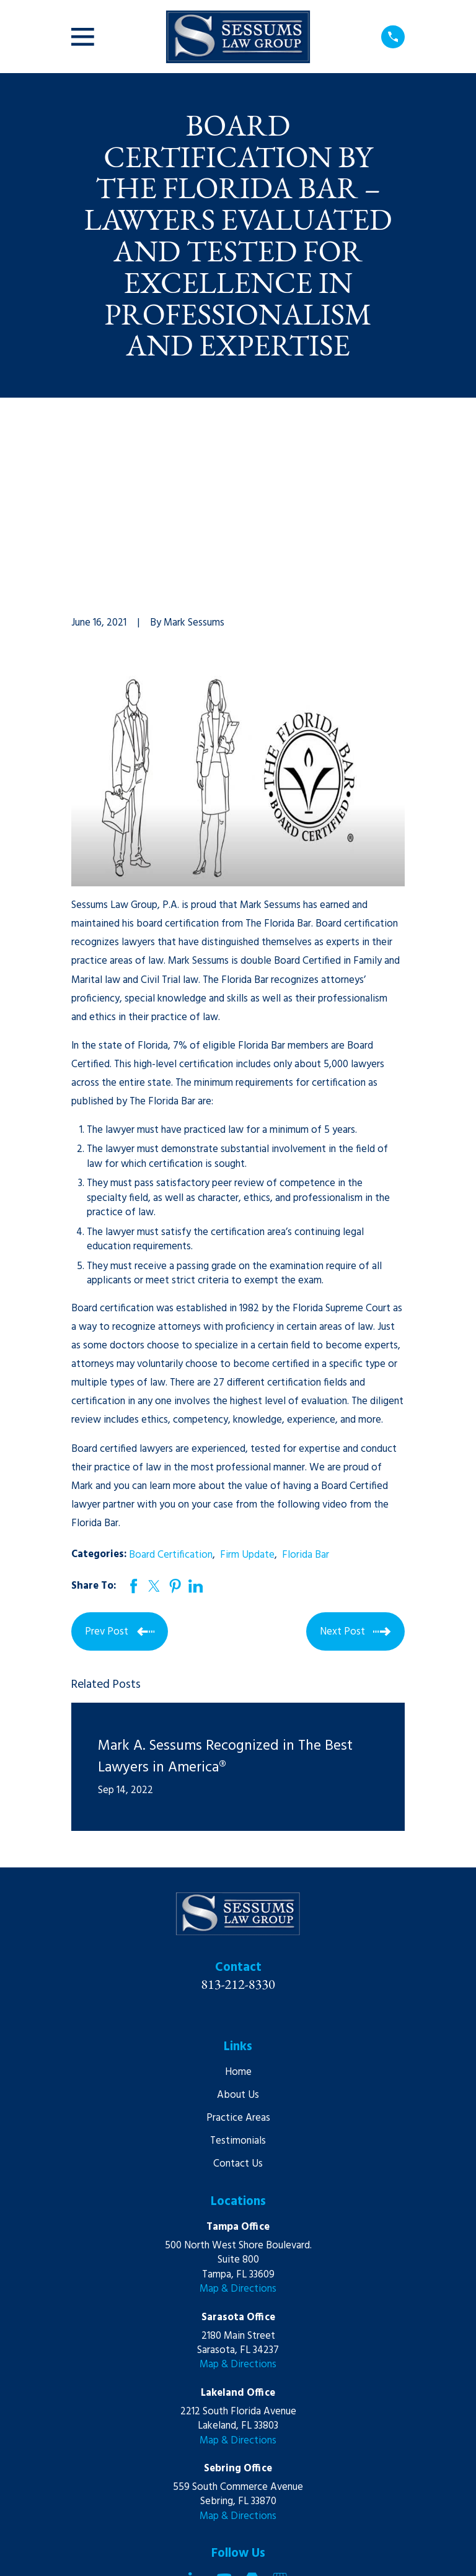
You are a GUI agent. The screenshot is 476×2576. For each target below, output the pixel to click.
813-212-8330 (238, 1816)
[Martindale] (252, 2411)
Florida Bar (305, 1387)
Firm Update (247, 1387)
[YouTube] (224, 2411)
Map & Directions (238, 2121)
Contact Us (238, 1996)
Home (238, 1905)
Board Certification (171, 1387)
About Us (238, 1927)
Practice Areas (238, 1950)
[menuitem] (88, 2551)
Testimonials (238, 1973)
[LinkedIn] (195, 2411)
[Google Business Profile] (280, 2411)
